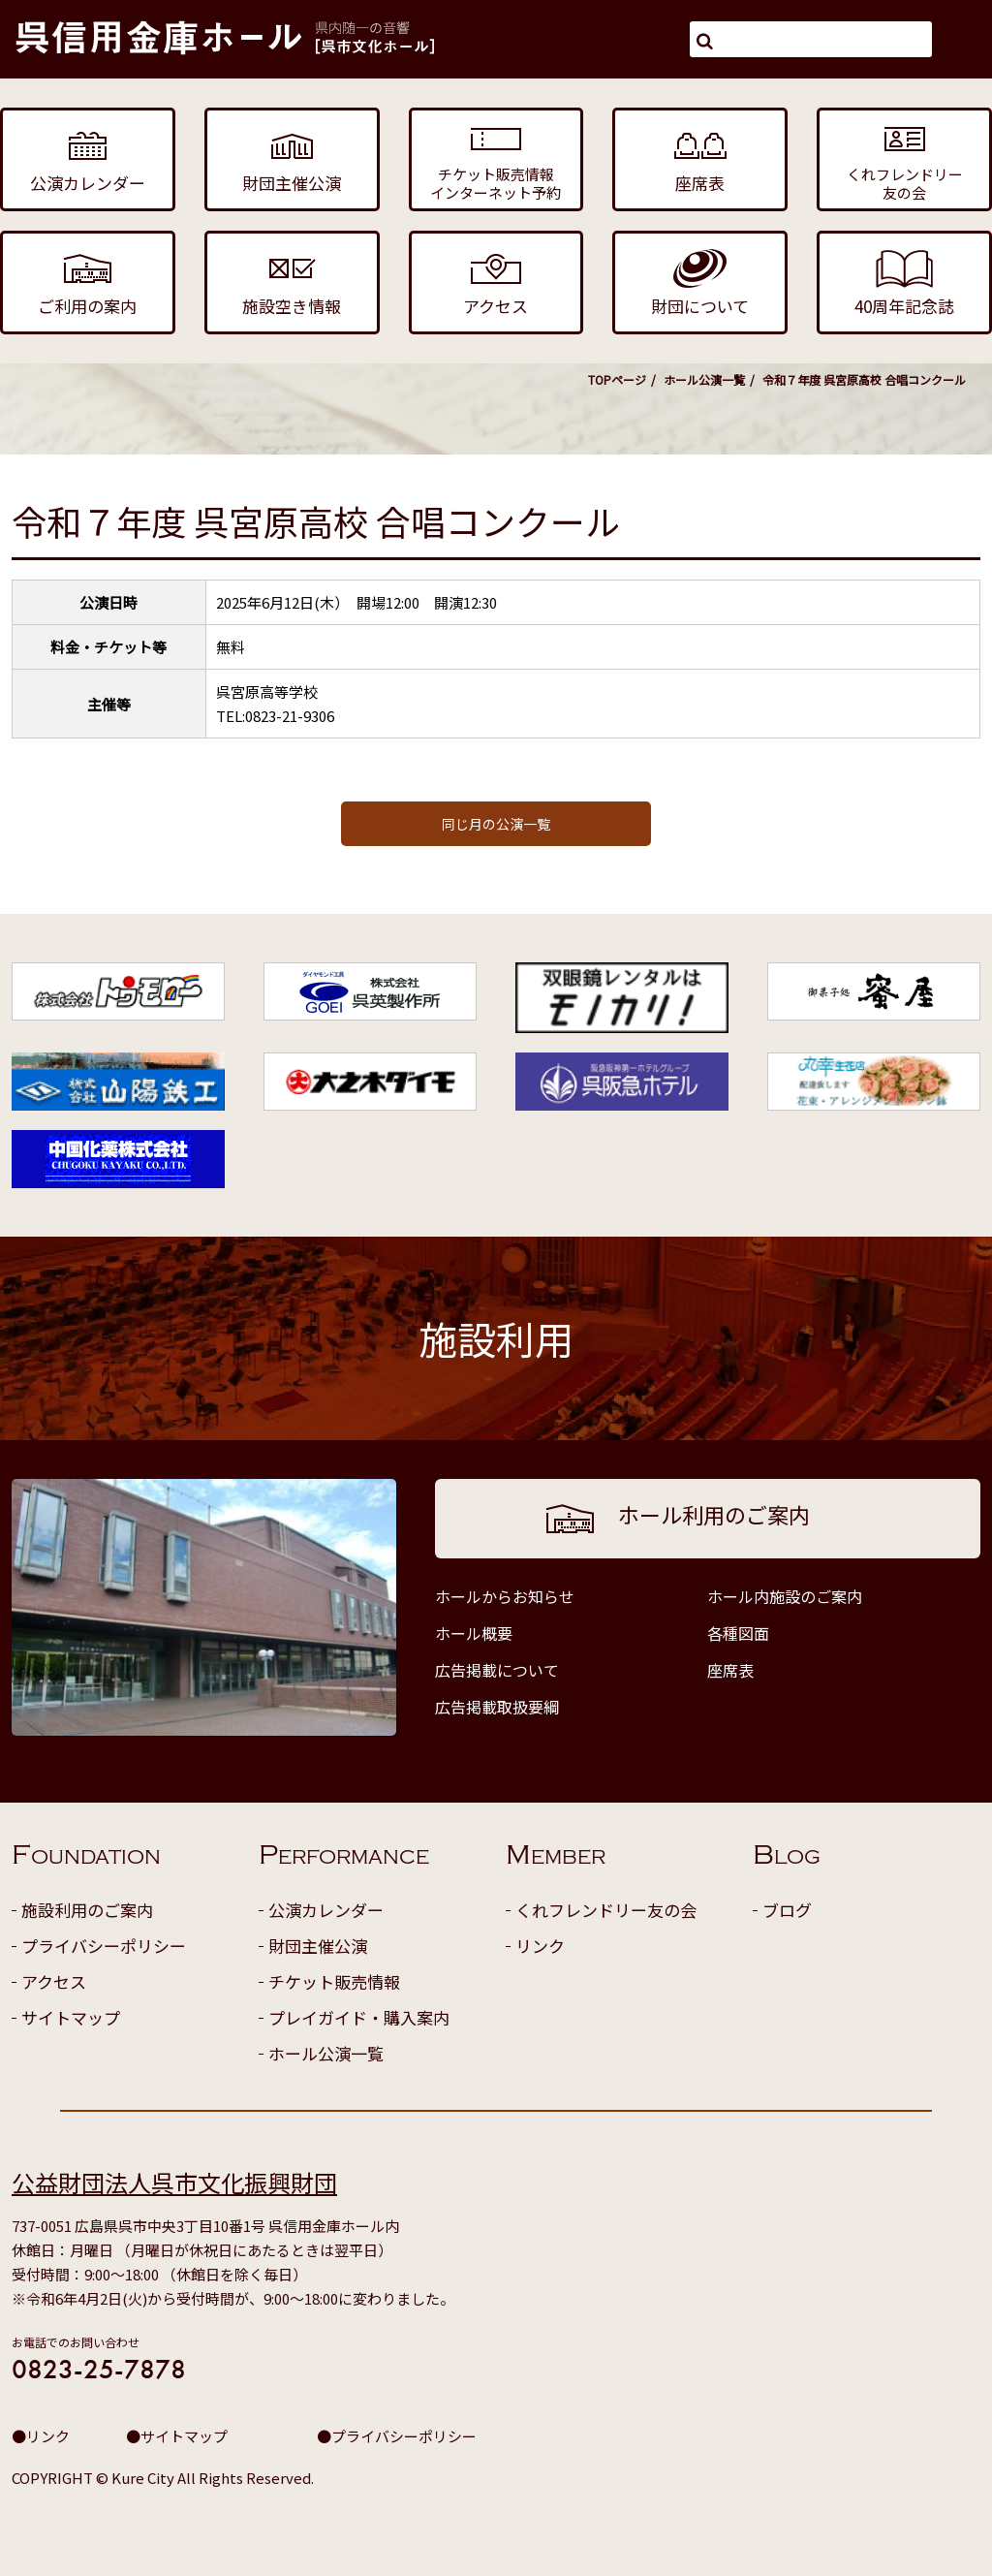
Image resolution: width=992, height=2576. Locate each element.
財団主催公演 (317, 1945)
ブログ (787, 1910)
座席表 (730, 1669)
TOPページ (617, 379)
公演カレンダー (326, 1910)
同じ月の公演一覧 (496, 823)
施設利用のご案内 (87, 1910)
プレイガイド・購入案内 (359, 2017)
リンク (540, 1945)
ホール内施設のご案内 (784, 1596)
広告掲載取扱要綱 (497, 1706)
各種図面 (738, 1633)
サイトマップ (70, 2017)
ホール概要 (473, 1633)
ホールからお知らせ (504, 1596)
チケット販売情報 (334, 1981)
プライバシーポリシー (103, 1945)
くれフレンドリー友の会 (606, 1910)
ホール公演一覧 (704, 379)
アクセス (53, 1981)
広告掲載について (497, 1669)
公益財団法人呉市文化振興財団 (174, 2182)
